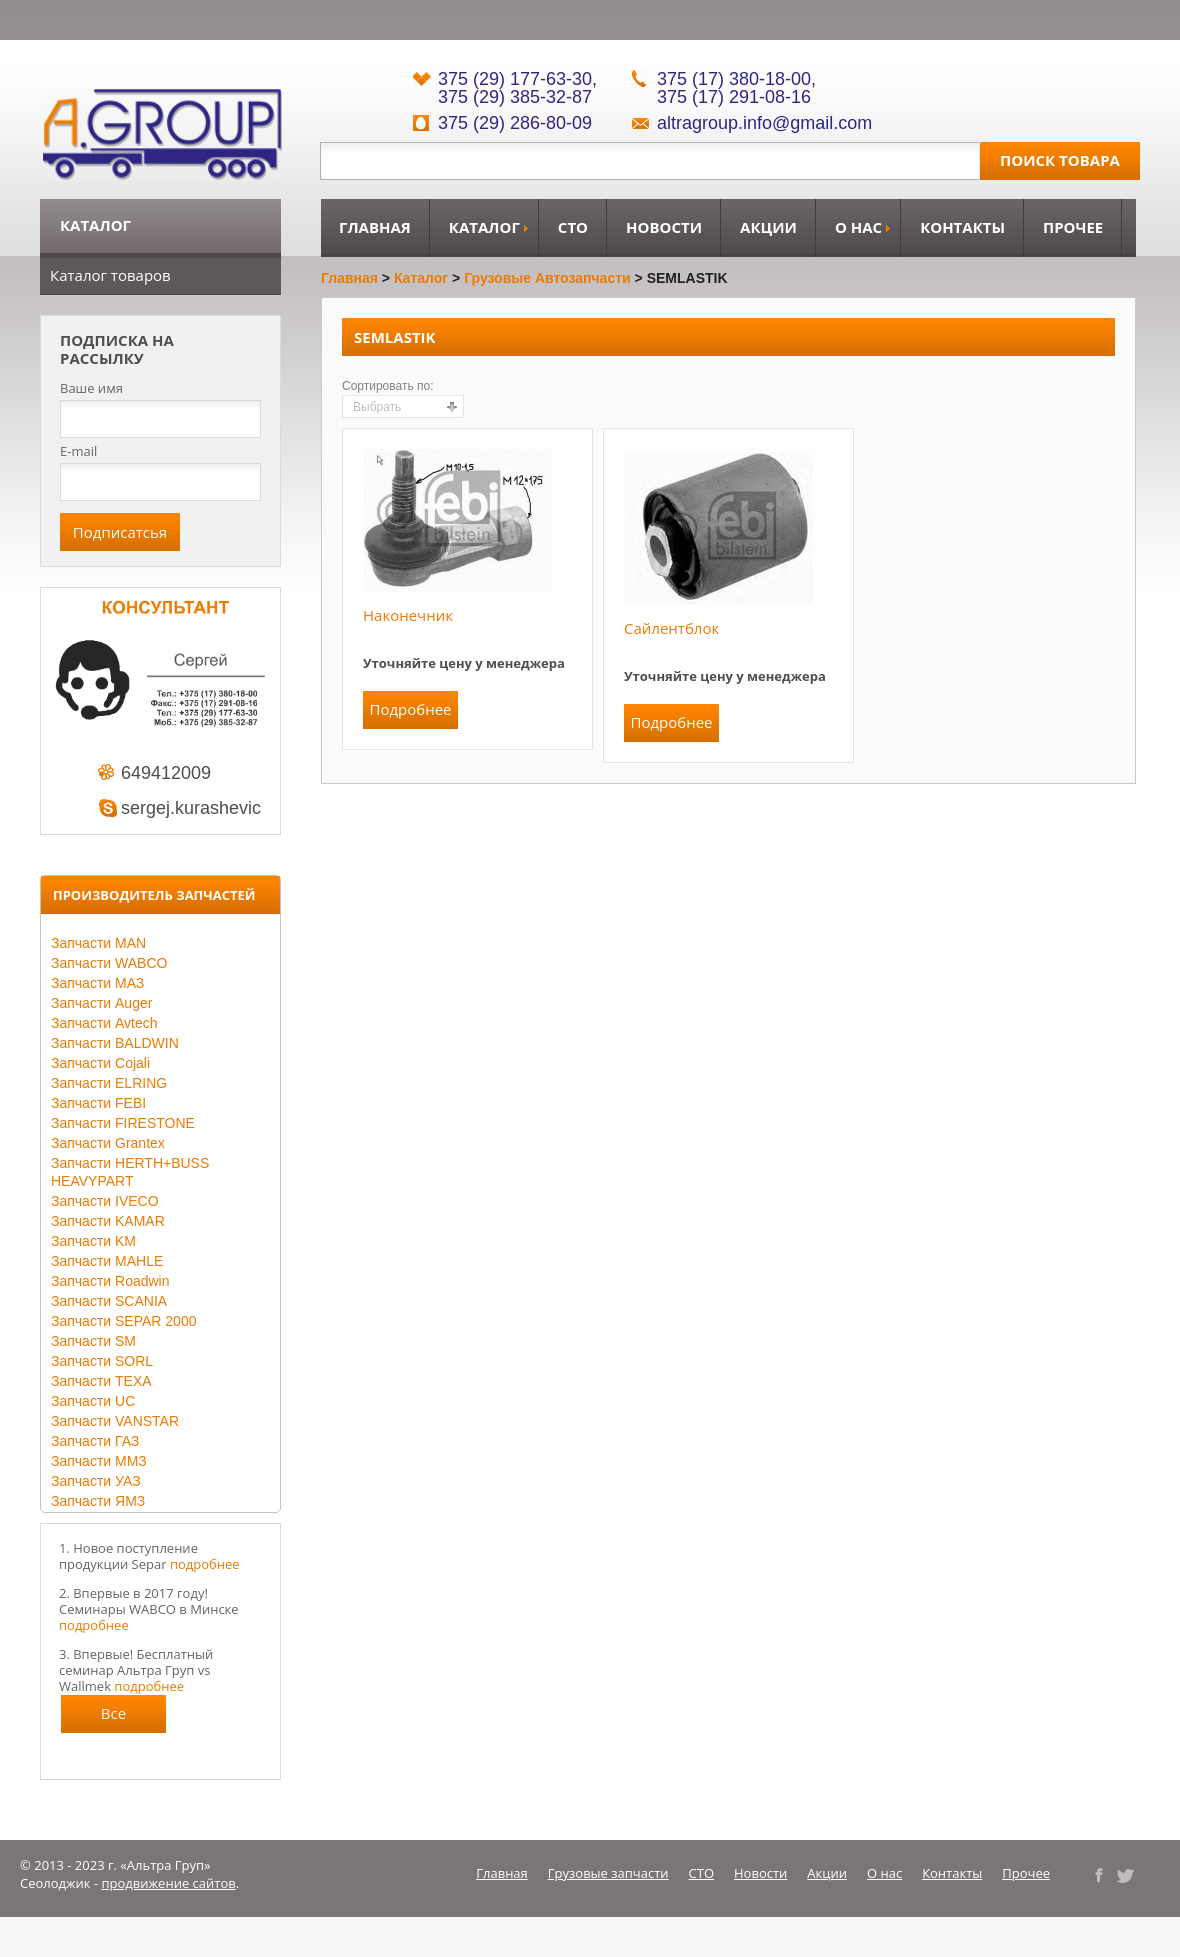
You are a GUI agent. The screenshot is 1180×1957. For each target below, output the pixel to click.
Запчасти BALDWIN (115, 1043)
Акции (768, 227)
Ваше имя (91, 388)
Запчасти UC (93, 1401)
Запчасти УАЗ (96, 1481)
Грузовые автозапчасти (547, 278)
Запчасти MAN (98, 943)
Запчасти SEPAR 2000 (123, 1321)
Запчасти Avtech (104, 1023)
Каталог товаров (110, 275)
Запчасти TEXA (101, 1381)
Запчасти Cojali (100, 1063)
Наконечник (408, 615)
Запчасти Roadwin (110, 1281)
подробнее (205, 1564)
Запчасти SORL (102, 1361)
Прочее (1073, 227)
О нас (858, 227)
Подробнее (410, 709)
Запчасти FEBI (98, 1103)
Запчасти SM (93, 1341)
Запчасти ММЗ (99, 1461)
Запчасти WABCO (109, 963)
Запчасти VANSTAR (115, 1421)
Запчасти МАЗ (97, 983)
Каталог (484, 227)
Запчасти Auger (101, 1003)
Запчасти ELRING (109, 1083)
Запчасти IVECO (105, 1201)
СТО (573, 227)
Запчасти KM (93, 1241)
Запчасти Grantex (108, 1143)
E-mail (78, 451)
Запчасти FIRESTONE (123, 1123)
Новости (664, 227)
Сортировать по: (388, 386)
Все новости (114, 1718)
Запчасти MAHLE (107, 1261)
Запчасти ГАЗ (95, 1441)
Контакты (962, 227)
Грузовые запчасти (608, 1873)
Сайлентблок (671, 628)
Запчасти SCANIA (109, 1301)
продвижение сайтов (169, 1883)
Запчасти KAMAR (108, 1221)
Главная (375, 227)
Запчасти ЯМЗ (98, 1501)
